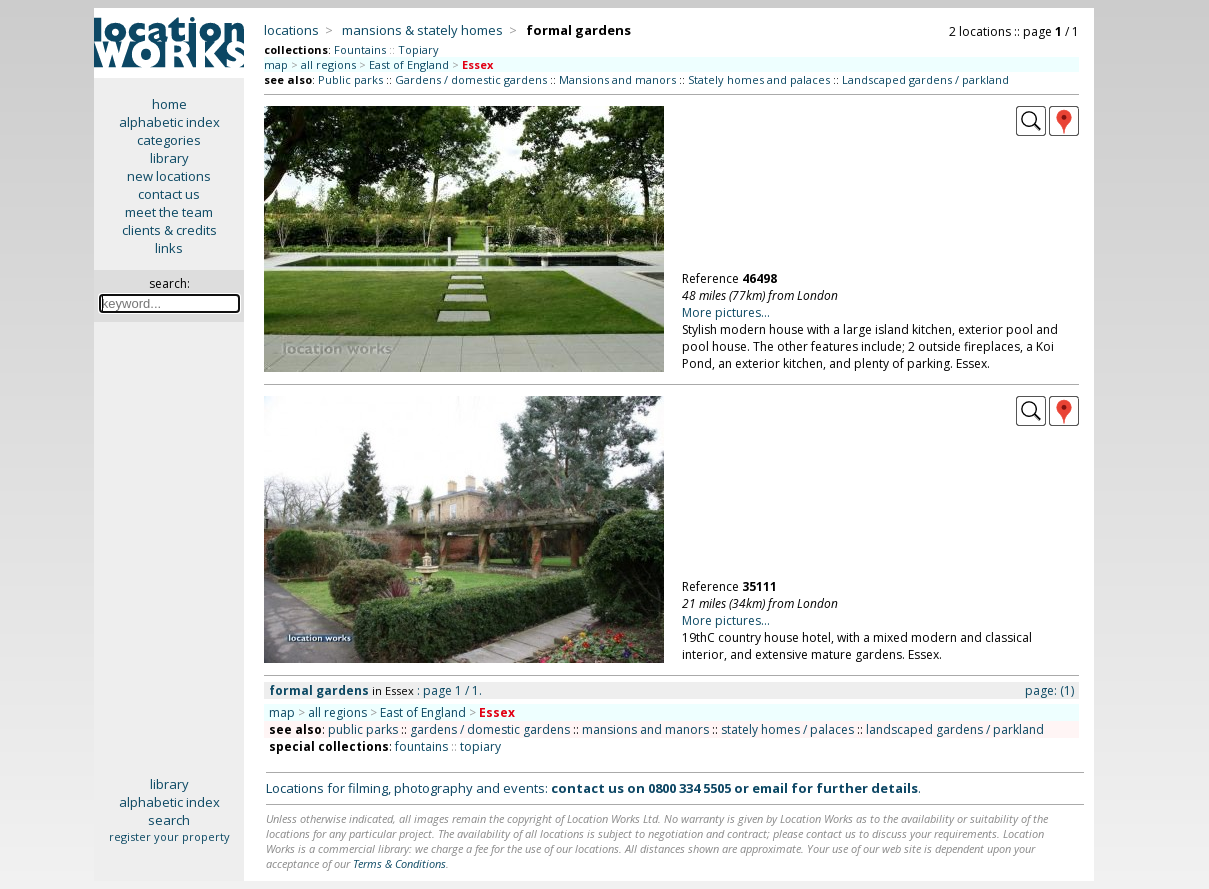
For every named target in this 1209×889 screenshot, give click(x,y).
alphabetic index (169, 122)
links (169, 248)
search (169, 820)
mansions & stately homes (422, 30)
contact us (169, 194)
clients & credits (169, 230)
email (770, 788)
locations (291, 30)
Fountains (360, 49)
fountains (421, 746)
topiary (480, 746)
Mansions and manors (617, 79)
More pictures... (726, 312)
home (169, 104)
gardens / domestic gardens (490, 729)
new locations (169, 176)
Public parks (350, 79)
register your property (169, 836)
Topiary (418, 49)
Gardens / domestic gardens (471, 79)
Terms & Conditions (399, 863)
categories (169, 140)
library (169, 158)
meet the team (169, 212)
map (276, 64)
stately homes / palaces (787, 729)
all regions (328, 64)
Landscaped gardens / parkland (925, 79)
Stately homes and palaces (759, 79)
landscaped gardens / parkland (955, 729)
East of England (409, 64)
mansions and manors (645, 729)
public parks (363, 729)
